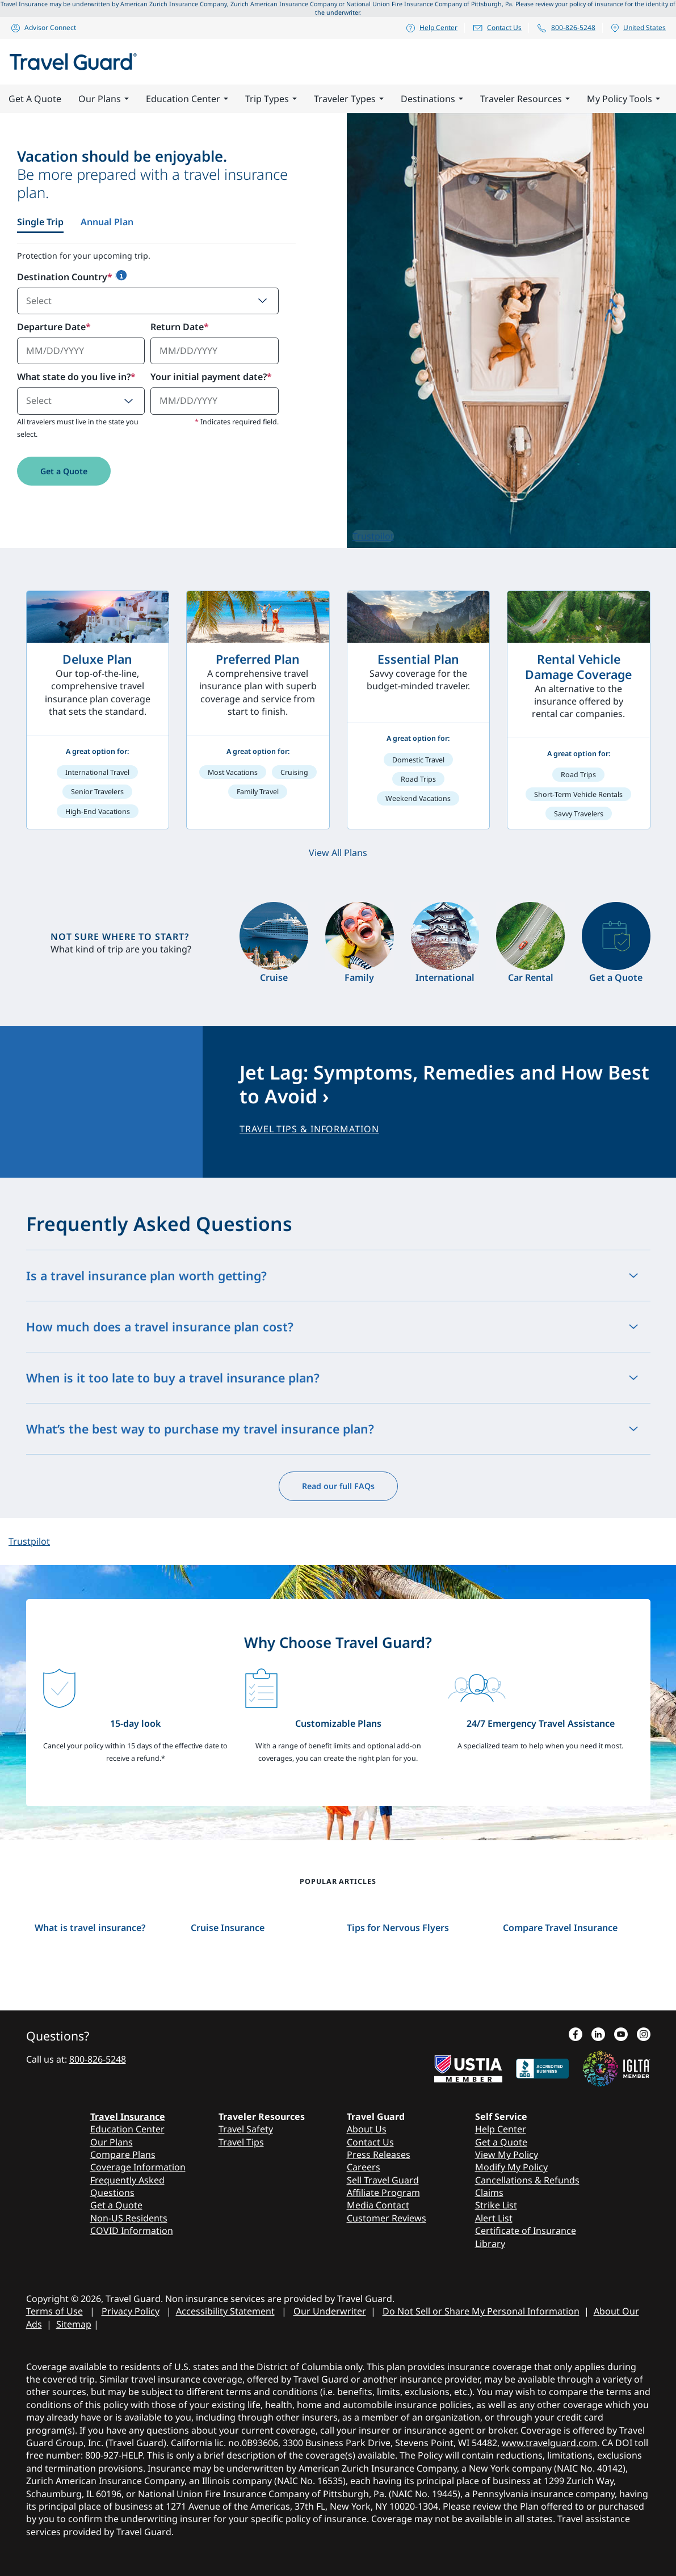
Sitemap (73, 2324)
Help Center (431, 27)
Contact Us (497, 27)
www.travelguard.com (549, 2442)
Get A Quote (35, 98)
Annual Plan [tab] (107, 222)
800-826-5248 (565, 28)
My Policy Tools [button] (623, 98)
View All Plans (338, 852)
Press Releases (378, 2154)
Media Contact (378, 2205)
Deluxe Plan (97, 659)
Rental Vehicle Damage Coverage (578, 666)
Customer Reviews (386, 2218)
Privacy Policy (130, 2311)
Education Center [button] (187, 98)
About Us (367, 2129)
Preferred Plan (258, 659)
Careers (363, 2167)
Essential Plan (418, 659)
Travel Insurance (127, 2116)
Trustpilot (373, 536)
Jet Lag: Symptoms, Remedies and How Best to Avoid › (444, 1084)
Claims (489, 2192)
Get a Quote (63, 471)
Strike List (496, 2205)
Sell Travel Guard (383, 2180)
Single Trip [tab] (40, 222)
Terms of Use (54, 2311)
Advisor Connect (43, 27)
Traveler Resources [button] (525, 98)
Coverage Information (138, 2167)
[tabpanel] (156, 379)
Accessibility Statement (225, 2311)
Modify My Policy (511, 2167)
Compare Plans (123, 2154)
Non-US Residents (128, 2218)
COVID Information (131, 2230)
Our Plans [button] (103, 98)
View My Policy (506, 2154)
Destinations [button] (432, 98)
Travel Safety (246, 2129)
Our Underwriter (329, 2311)
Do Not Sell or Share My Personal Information (481, 2311)
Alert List (494, 2218)
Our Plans (111, 2142)
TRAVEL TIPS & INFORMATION (309, 1129)
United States (638, 28)
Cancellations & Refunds (527, 2180)
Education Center (127, 2129)
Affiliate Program (383, 2192)
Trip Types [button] (271, 98)
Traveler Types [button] (349, 98)
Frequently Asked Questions (127, 2186)
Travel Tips (241, 2142)
